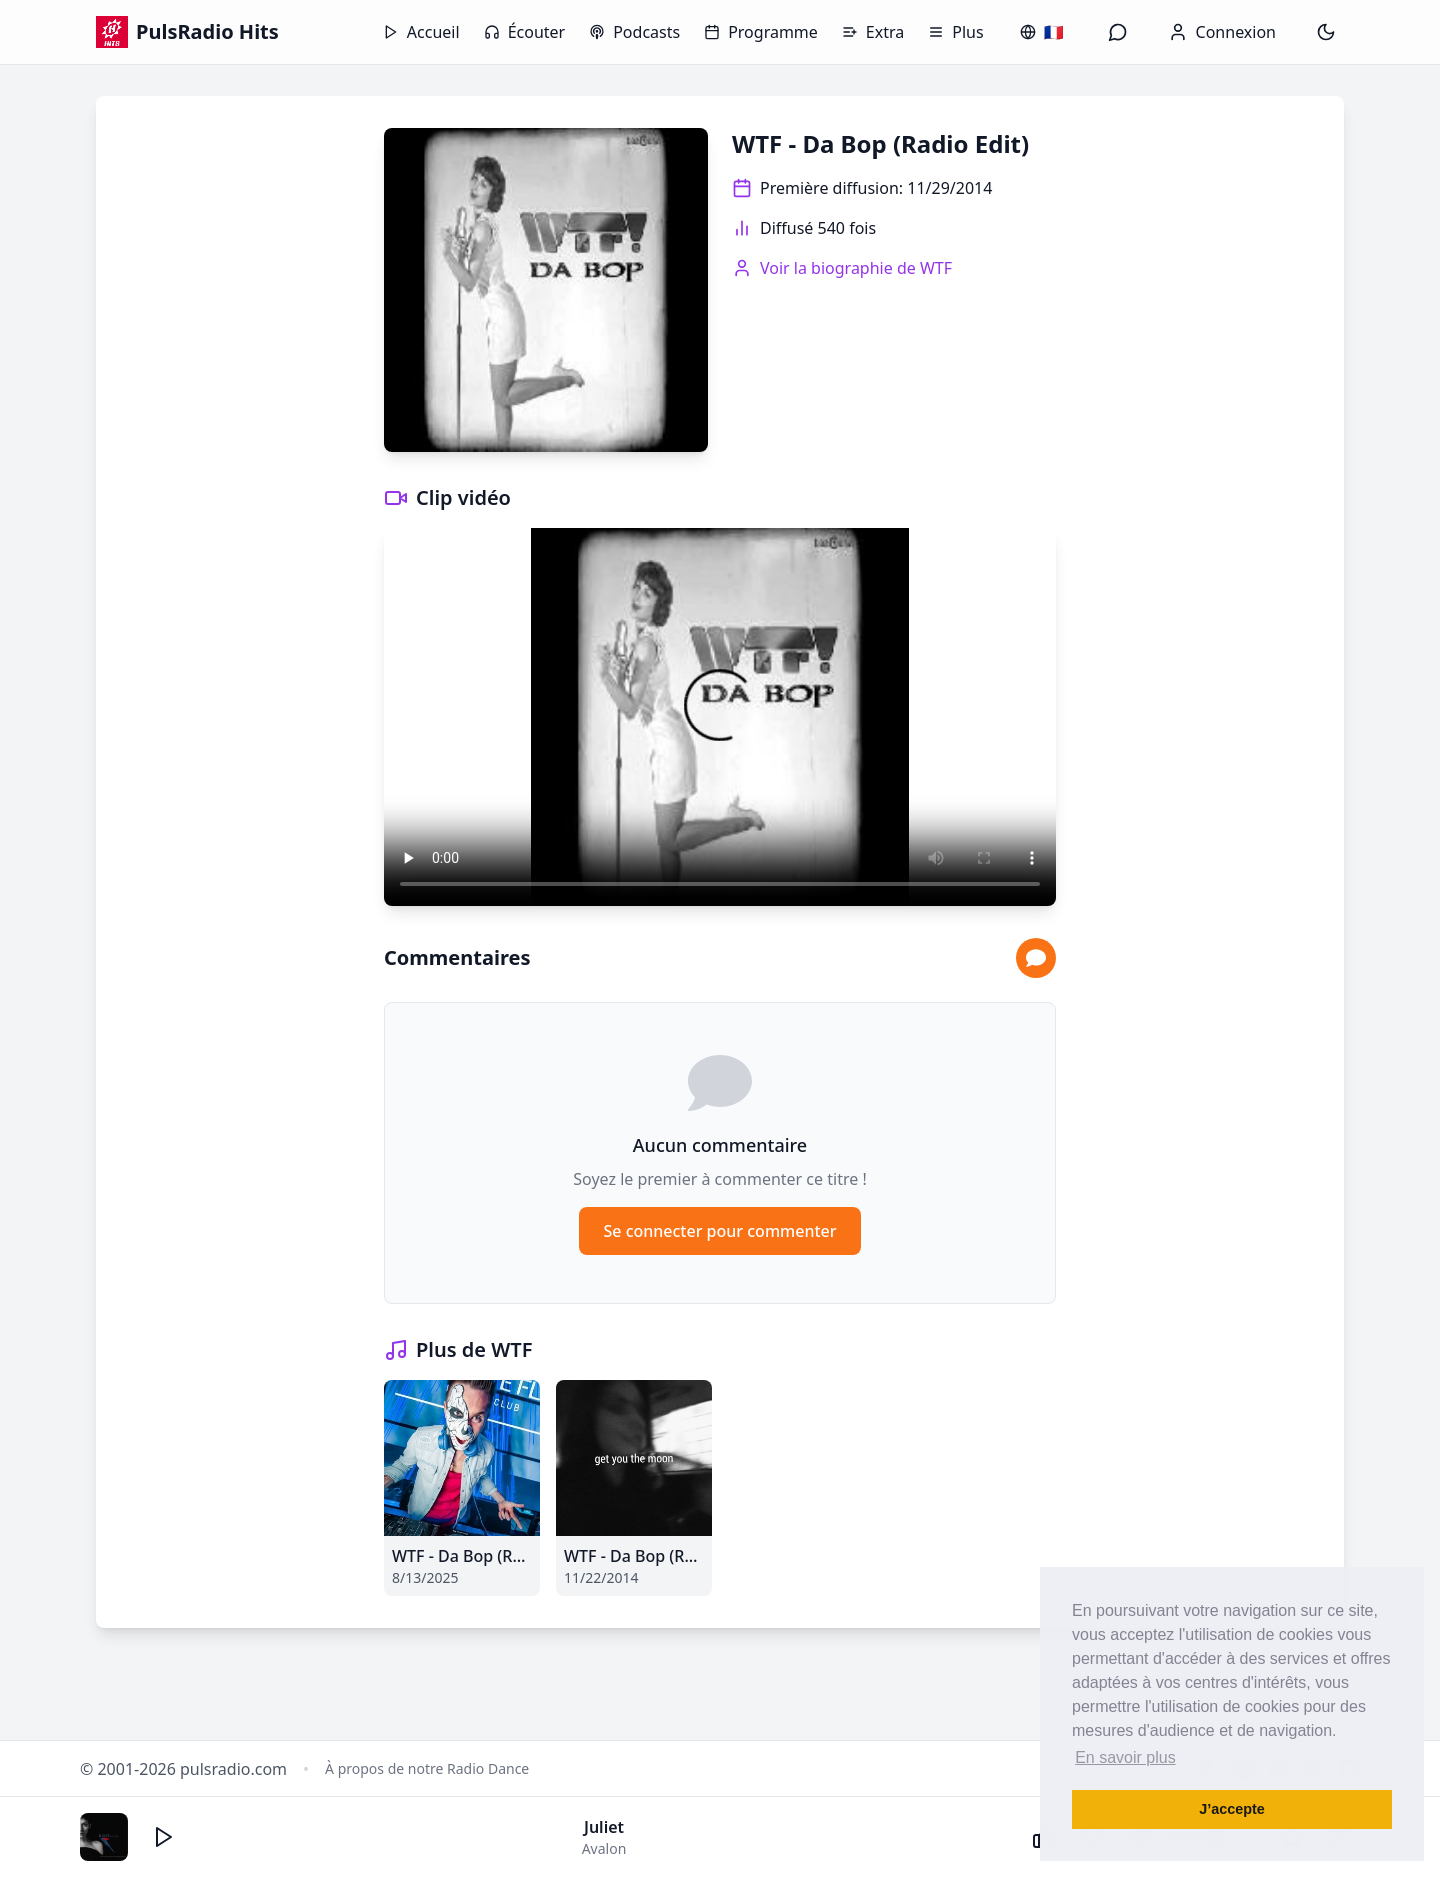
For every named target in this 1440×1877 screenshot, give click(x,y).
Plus (955, 32)
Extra (873, 32)
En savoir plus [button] (1125, 1757)
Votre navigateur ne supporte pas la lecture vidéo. (720, 717)
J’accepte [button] (1232, 1809)
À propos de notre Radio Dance (427, 1768)
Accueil (421, 32)
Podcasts (634, 32)
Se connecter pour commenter (719, 1231)
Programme (761, 32)
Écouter (525, 32)
